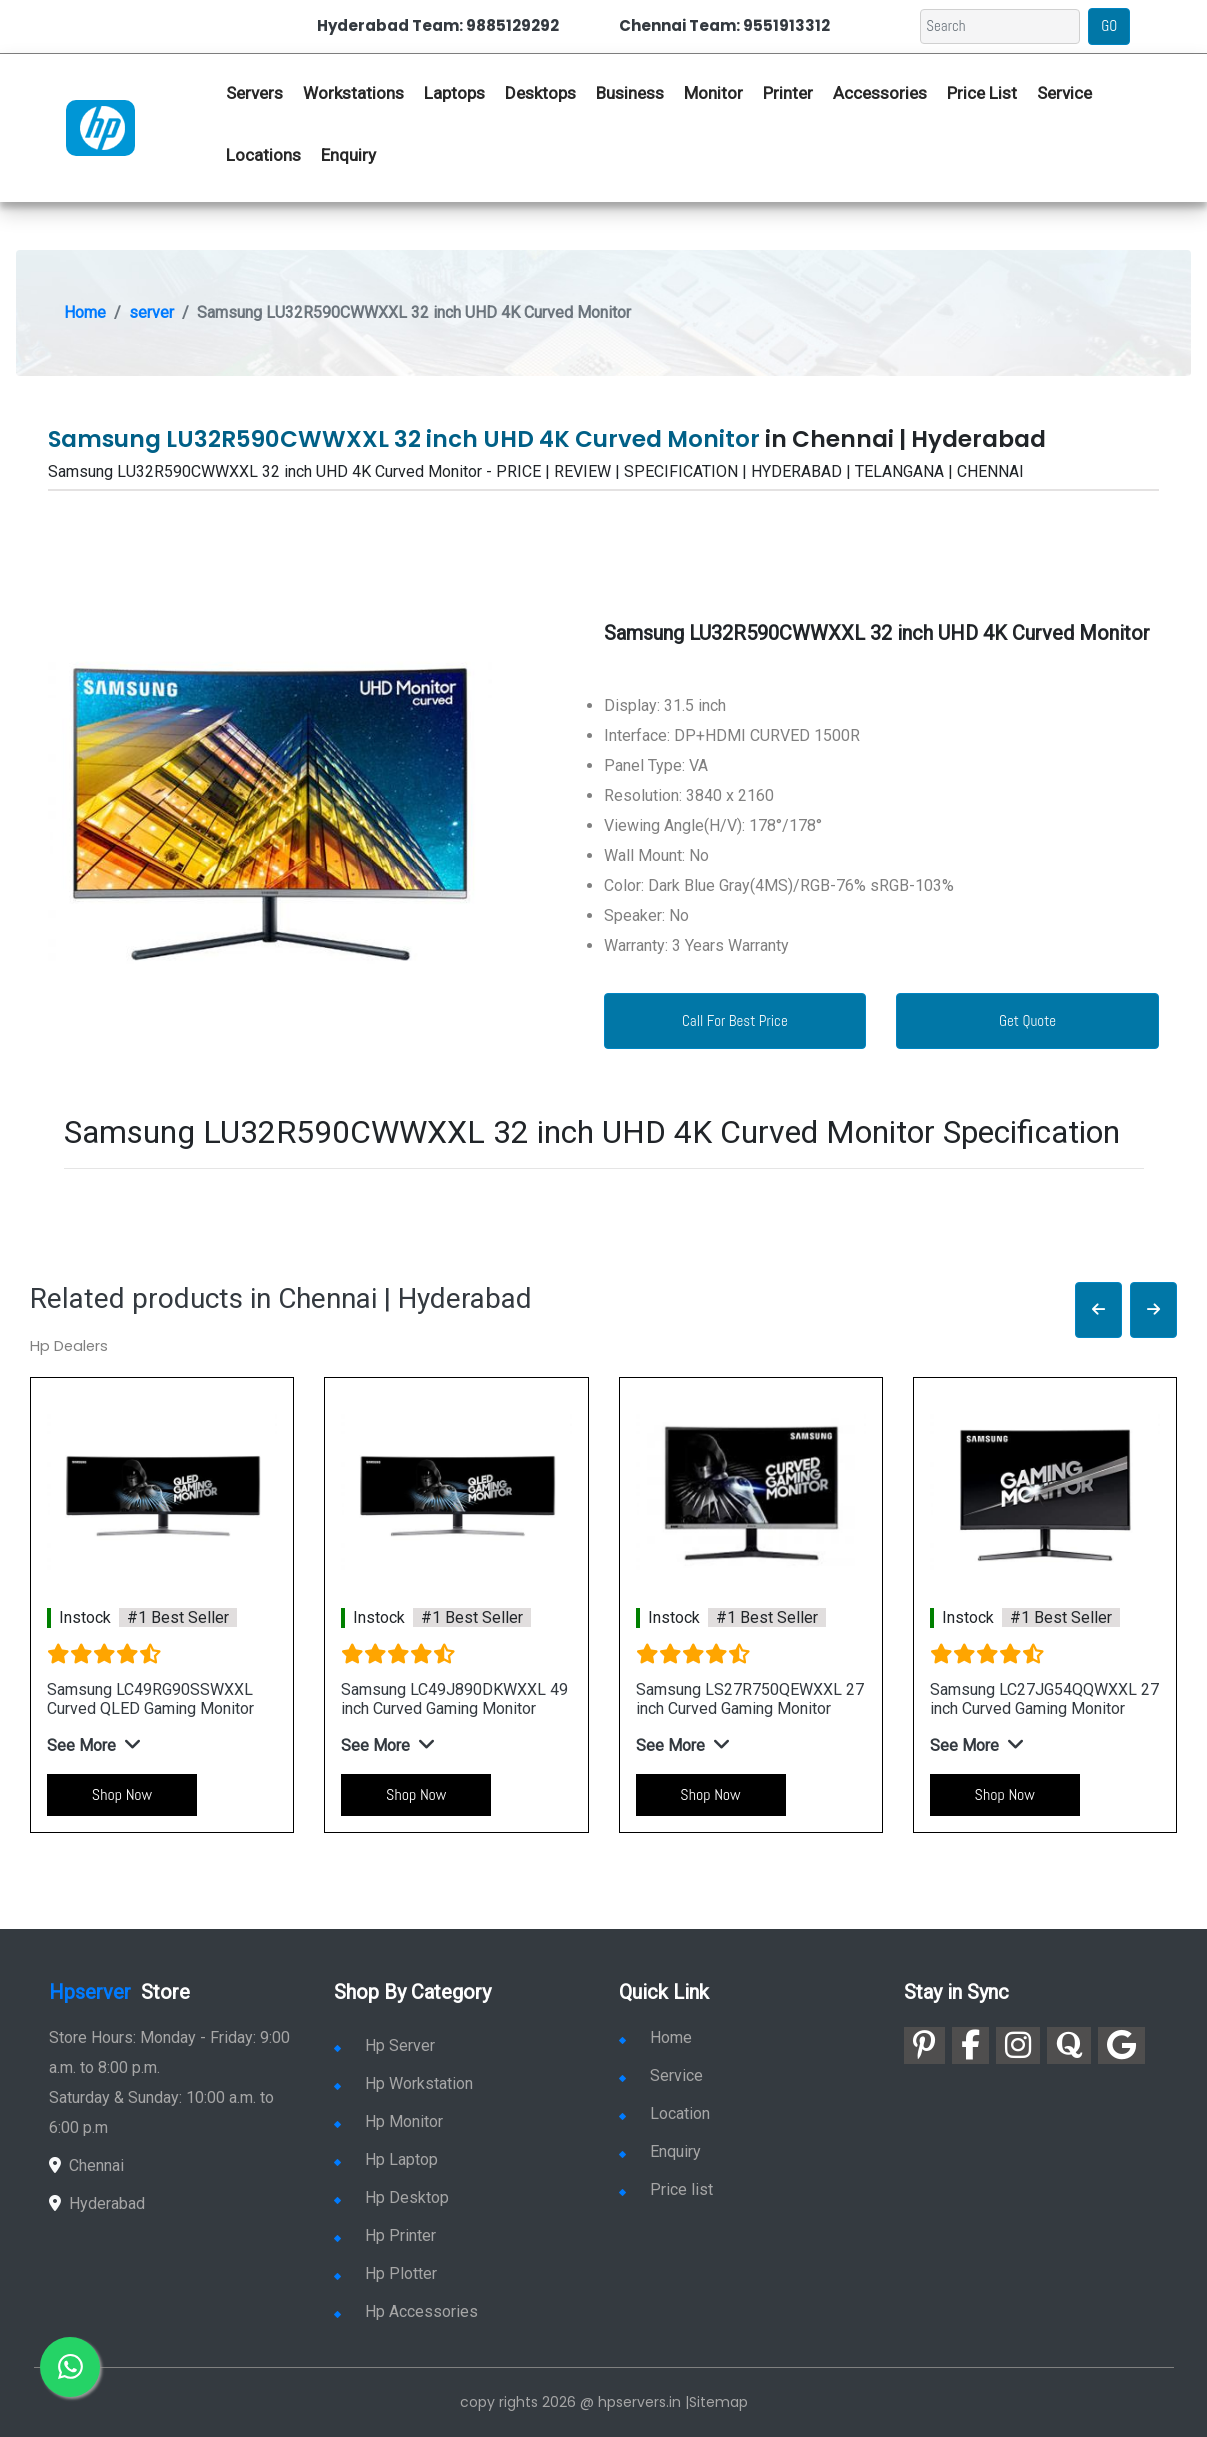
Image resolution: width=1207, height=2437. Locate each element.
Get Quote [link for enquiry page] (1027, 1020)
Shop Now (122, 1794)
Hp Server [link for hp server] (384, 2045)
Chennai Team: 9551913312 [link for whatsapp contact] (724, 25)
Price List (982, 93)
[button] (1098, 1310)
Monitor (713, 93)
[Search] (1000, 26)
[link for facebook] (970, 2045)
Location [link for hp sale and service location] (664, 2113)
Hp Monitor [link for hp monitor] (388, 2121)
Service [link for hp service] (1064, 93)
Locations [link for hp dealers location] (263, 155)
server (151, 312)
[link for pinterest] (924, 2045)
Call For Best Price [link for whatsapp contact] (735, 1020)
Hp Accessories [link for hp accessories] (406, 2311)
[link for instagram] (1018, 2045)
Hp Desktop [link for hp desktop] (391, 2197)
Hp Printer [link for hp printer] (385, 2235)
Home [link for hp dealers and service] (655, 2037)
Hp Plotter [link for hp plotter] (385, 2273)
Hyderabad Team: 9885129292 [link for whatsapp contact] (438, 25)
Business (630, 93)
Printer (788, 93)
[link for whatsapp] (70, 2367)
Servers (254, 93)
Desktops (540, 93)
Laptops (454, 93)
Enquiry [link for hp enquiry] (348, 155)
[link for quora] (1069, 2045)
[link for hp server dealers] (100, 126)
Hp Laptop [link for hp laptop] (386, 2159)
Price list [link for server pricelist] (666, 2189)
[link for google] (1121, 2045)
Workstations (353, 93)
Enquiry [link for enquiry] (660, 2151)
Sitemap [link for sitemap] (718, 2402)
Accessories (880, 93)
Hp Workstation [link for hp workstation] (403, 2083)
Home (85, 312)
